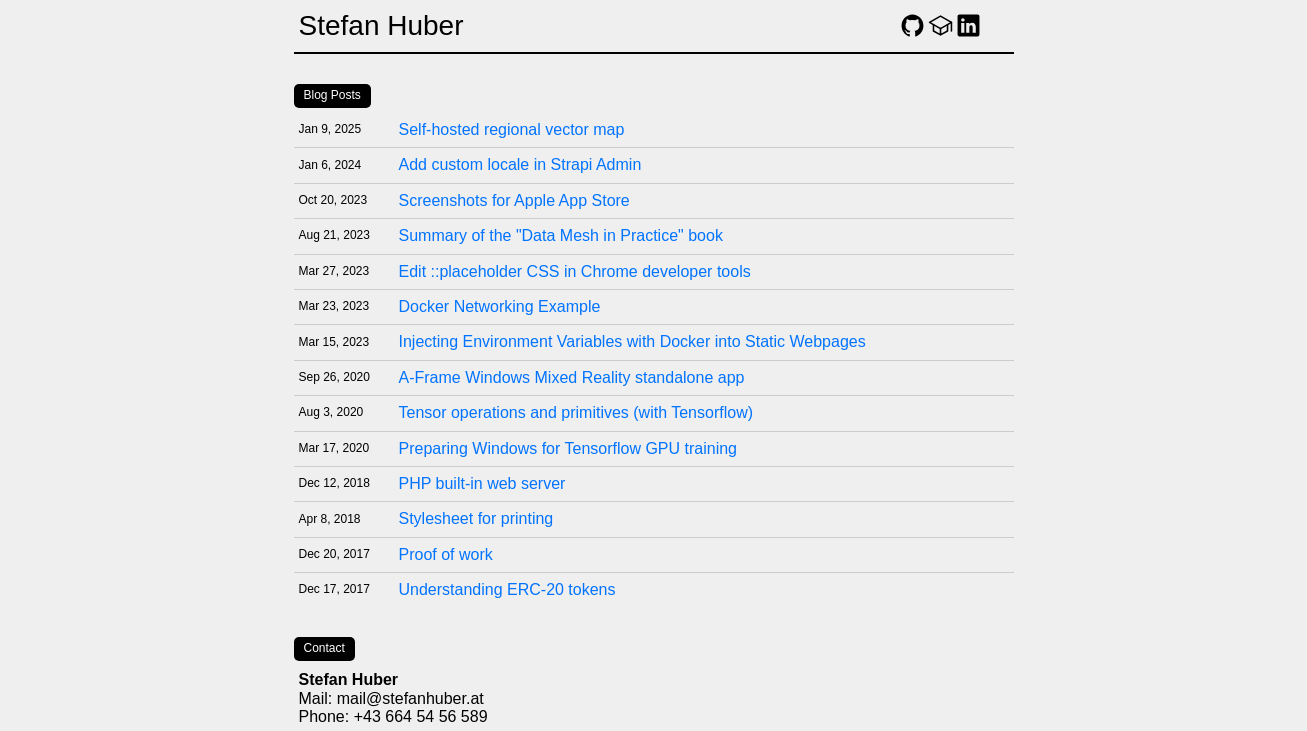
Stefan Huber (381, 25)
